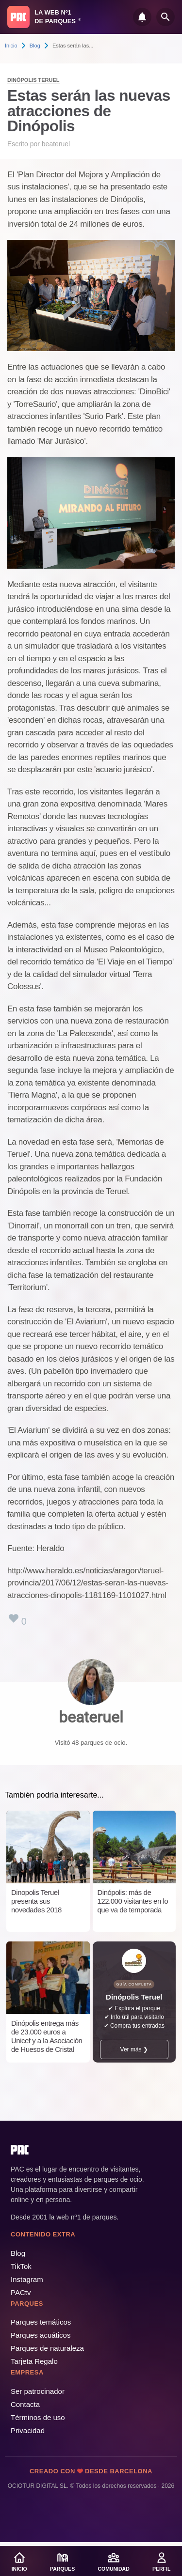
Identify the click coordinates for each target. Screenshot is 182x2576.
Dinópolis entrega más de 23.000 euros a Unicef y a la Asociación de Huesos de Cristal (46, 2036)
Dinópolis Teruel (33, 80)
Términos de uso (38, 2417)
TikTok (21, 2266)
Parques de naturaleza (47, 2348)
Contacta (25, 2404)
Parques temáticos (41, 2322)
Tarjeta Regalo (34, 2361)
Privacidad (28, 2430)
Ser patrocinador (38, 2391)
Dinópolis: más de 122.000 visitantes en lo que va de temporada (133, 1901)
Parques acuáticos (40, 2335)
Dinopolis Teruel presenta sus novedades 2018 (36, 1901)
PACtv (21, 2292)
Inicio (11, 45)
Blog (35, 45)
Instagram (27, 2279)
